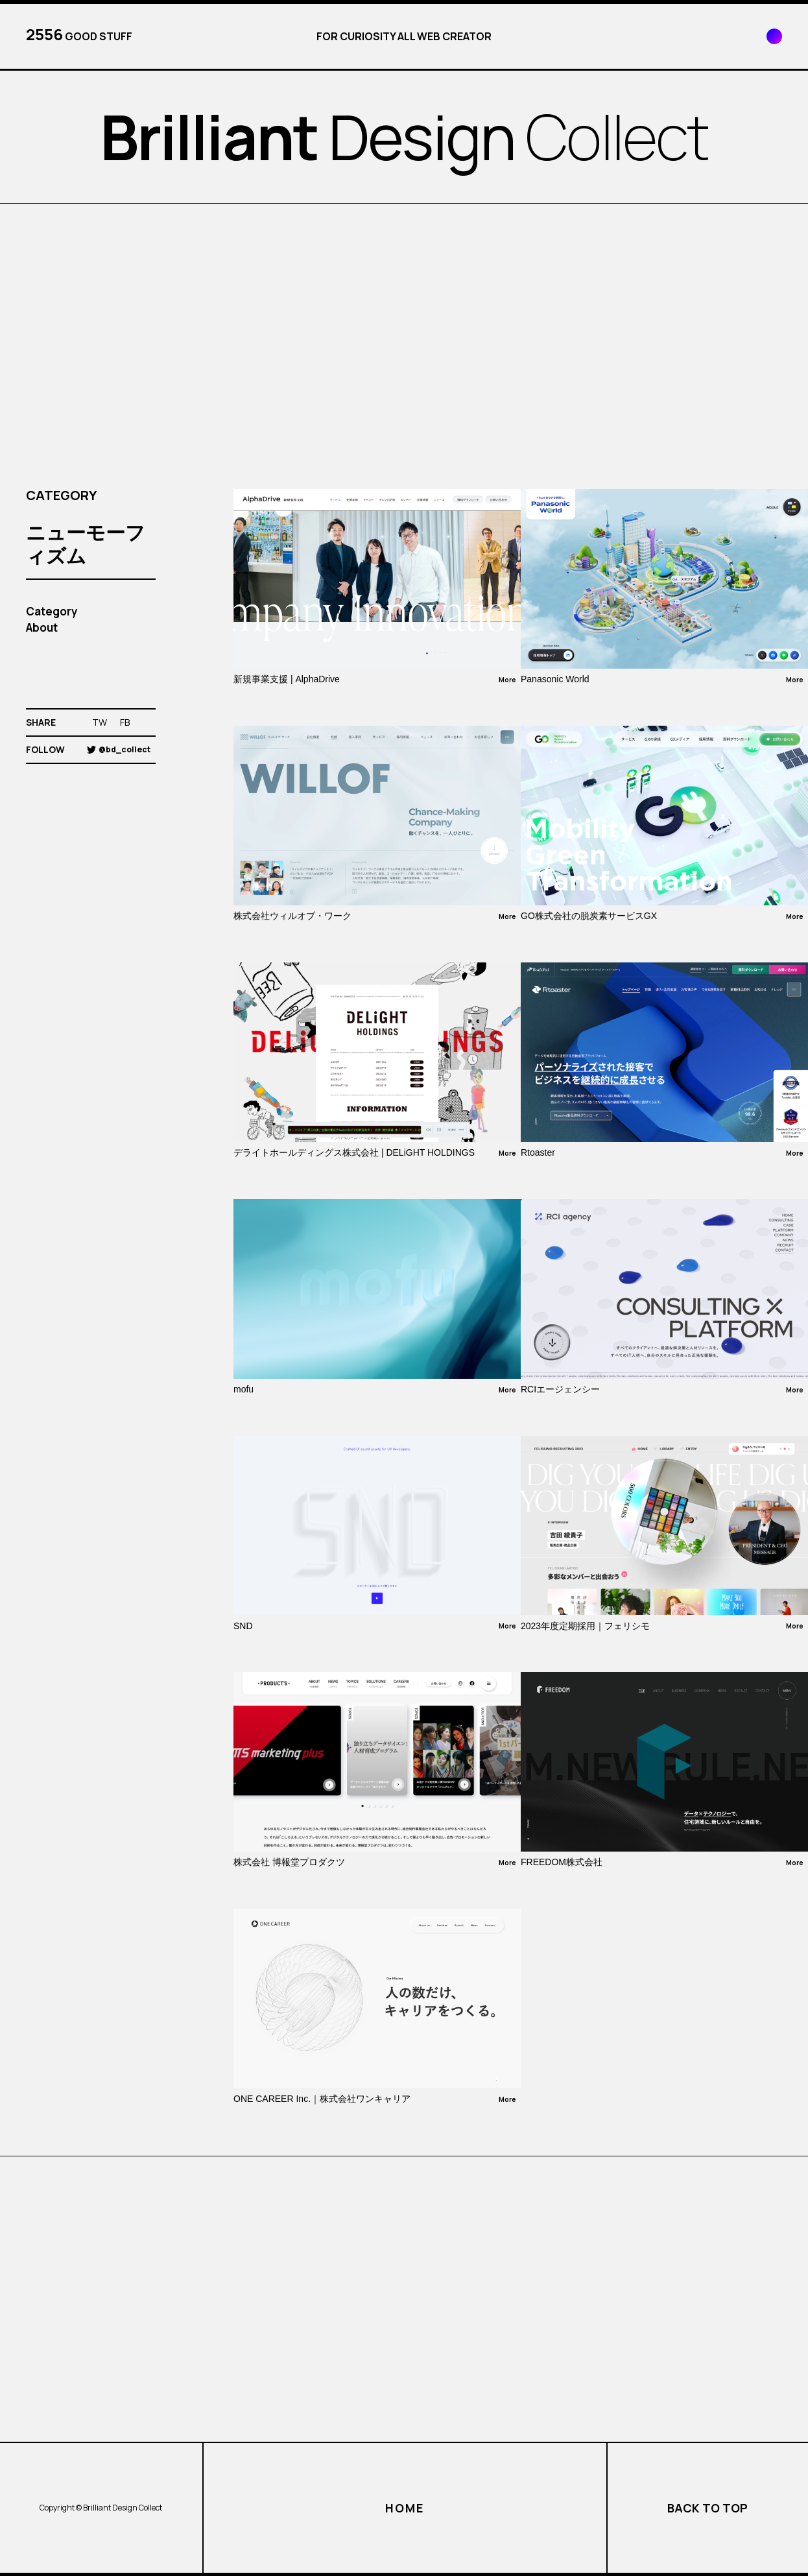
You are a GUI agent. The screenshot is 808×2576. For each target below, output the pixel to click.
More (507, 679)
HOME (404, 2508)
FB (125, 722)
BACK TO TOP (707, 2508)
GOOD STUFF (79, 34)
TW (99, 722)
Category (52, 611)
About (42, 627)
